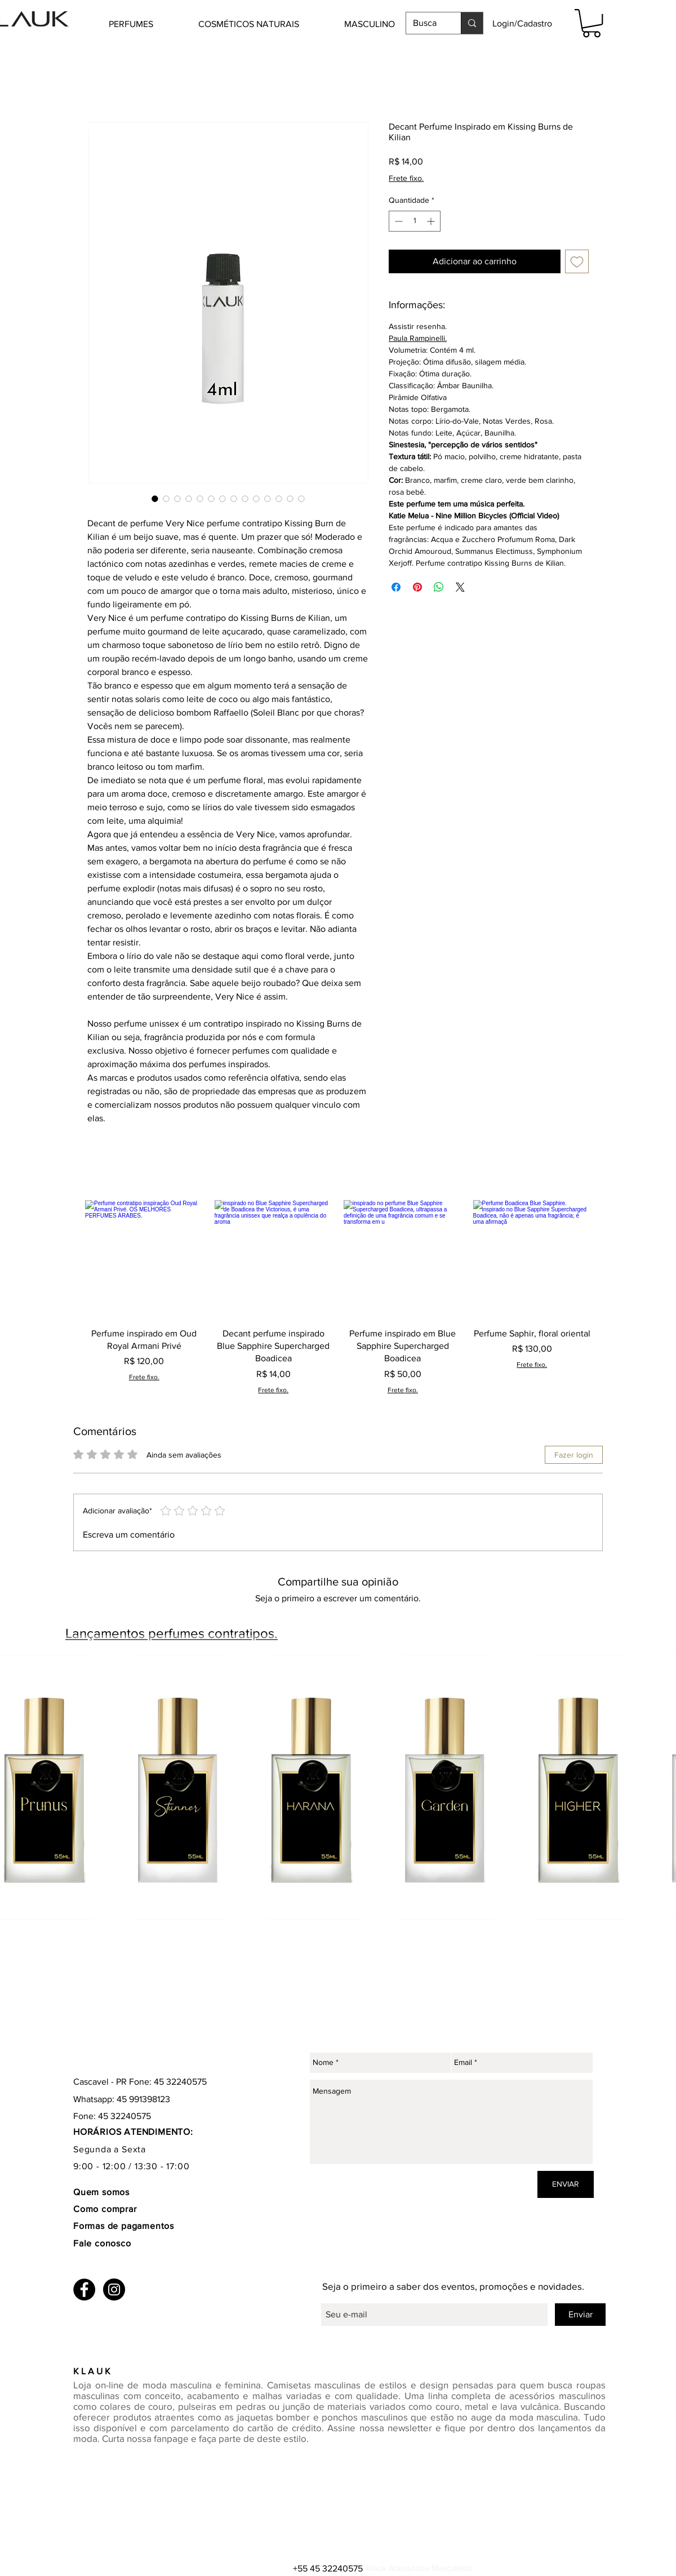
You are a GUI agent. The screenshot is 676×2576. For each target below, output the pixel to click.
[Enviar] (580, 2314)
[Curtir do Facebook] (143, 2351)
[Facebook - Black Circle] (84, 2289)
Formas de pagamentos (123, 2226)
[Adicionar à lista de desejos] (577, 261)
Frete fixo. (406, 178)
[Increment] (432, 221)
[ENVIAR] (565, 2184)
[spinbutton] (414, 221)
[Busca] (425, 23)
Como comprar (106, 2209)
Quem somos (101, 2192)
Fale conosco (102, 2243)
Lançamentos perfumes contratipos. (171, 1633)
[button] (148, 24)
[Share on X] (460, 587)
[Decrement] (397, 221)
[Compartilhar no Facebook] (396, 587)
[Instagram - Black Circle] (114, 2289)
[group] (338, 1297)
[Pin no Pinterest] (417, 587)
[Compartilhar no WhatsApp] (439, 587)
